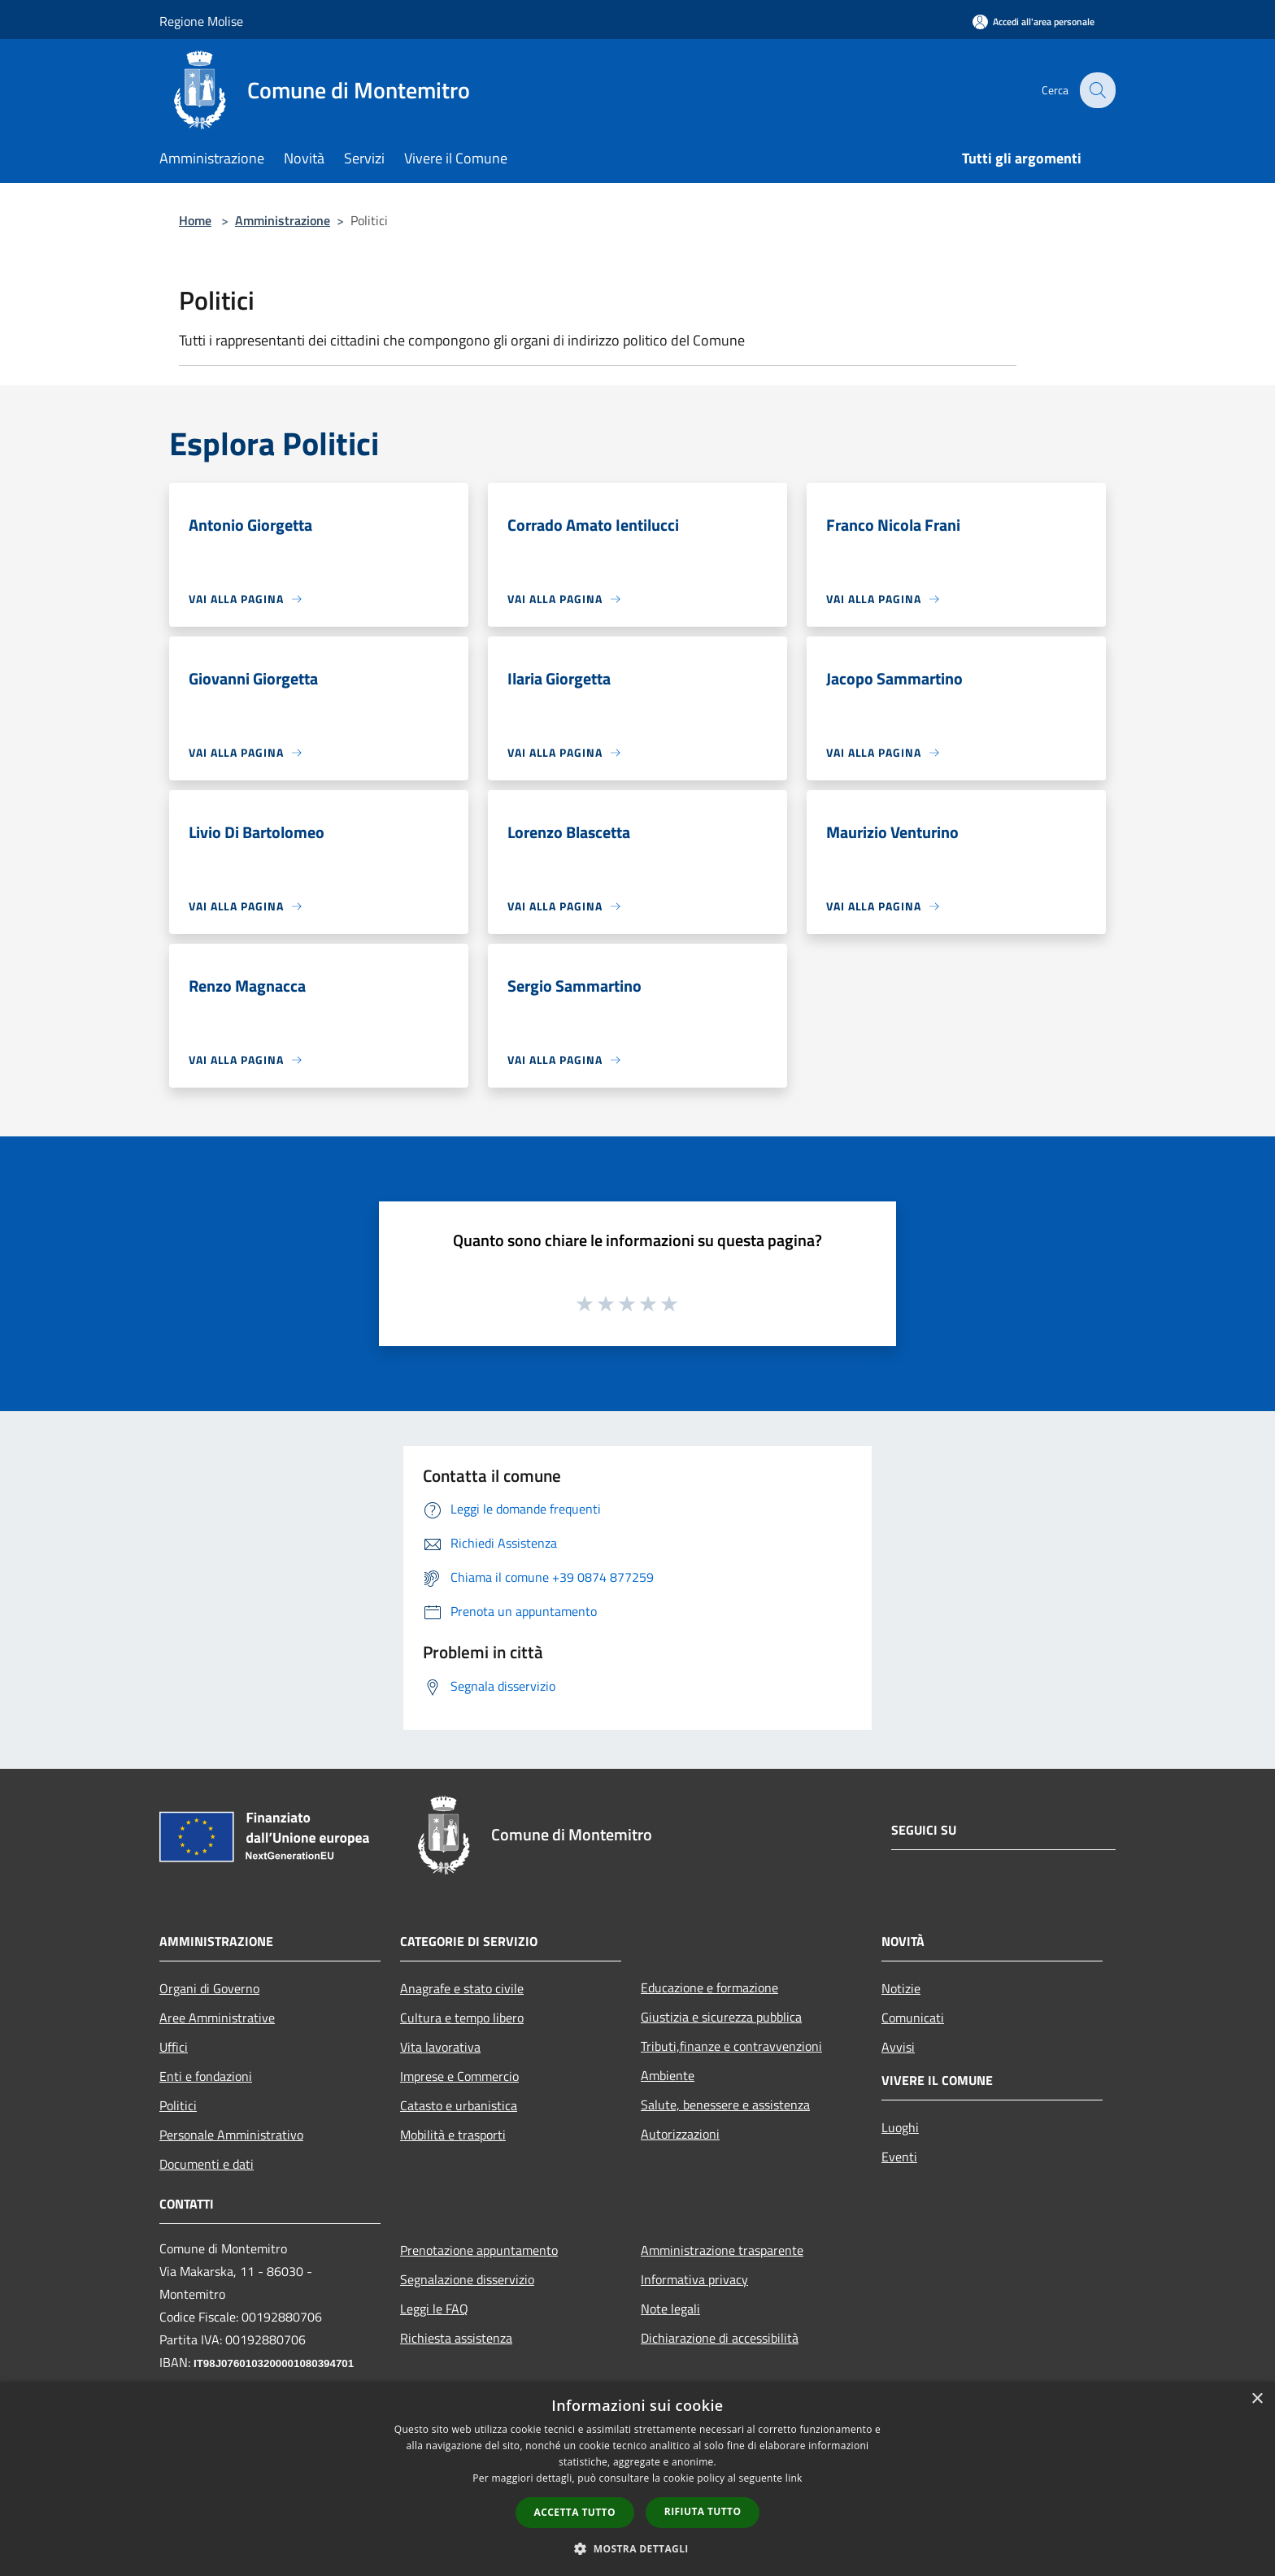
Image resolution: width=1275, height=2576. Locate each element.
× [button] (1257, 2399)
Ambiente (667, 2075)
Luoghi (900, 2127)
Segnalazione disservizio (467, 2279)
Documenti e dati (206, 2164)
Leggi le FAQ (434, 2308)
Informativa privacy (694, 2279)
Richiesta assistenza (456, 2338)
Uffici (173, 2047)
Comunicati (912, 2017)
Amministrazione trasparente (722, 2250)
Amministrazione (282, 220)
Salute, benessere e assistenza (725, 2104)
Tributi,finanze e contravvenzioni (731, 2046)
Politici (178, 2105)
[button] (637, 2548)
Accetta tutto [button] (575, 2512)
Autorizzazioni (680, 2134)
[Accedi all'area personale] (1033, 21)
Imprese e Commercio (459, 2076)
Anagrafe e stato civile (462, 1988)
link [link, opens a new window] (794, 2478)
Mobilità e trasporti (453, 2134)
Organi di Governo (209, 1988)
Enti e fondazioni (205, 2076)
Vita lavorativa (440, 2047)
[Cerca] (1096, 90)
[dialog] (637, 2479)
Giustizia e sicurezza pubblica (721, 2016)
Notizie (900, 1988)
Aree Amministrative (217, 2017)
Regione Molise (201, 21)
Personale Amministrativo (231, 2134)
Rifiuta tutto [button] (703, 2511)
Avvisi (898, 2047)
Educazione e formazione (709, 1987)
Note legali (670, 2308)
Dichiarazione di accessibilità (720, 2338)
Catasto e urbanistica (458, 2105)
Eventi (899, 2156)
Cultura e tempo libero (462, 2017)
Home (195, 220)
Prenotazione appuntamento (479, 2250)
